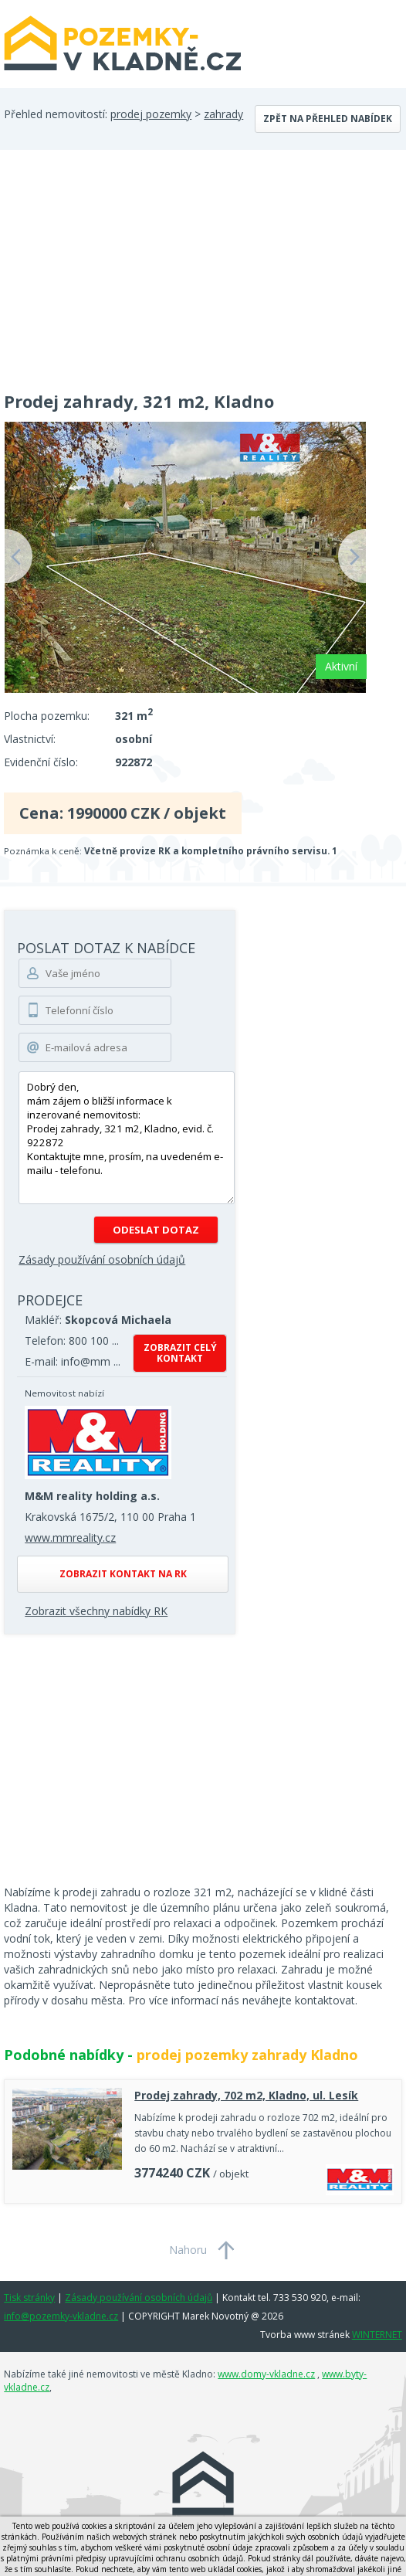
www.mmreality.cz (70, 1537)
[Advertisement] (203, 266)
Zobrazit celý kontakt (180, 1353)
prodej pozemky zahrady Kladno (247, 2054)
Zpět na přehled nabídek (327, 118)
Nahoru (188, 2249)
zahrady (223, 114)
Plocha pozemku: (47, 715)
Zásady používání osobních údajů (102, 1259)
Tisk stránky (29, 2297)
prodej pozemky (150, 114)
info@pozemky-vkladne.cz (61, 2316)
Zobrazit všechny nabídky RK (96, 1611)
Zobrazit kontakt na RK (123, 1573)
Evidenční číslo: (41, 762)
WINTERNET (377, 2334)
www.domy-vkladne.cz (266, 2374)
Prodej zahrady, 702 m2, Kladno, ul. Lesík (246, 2095)
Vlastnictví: (30, 738)
